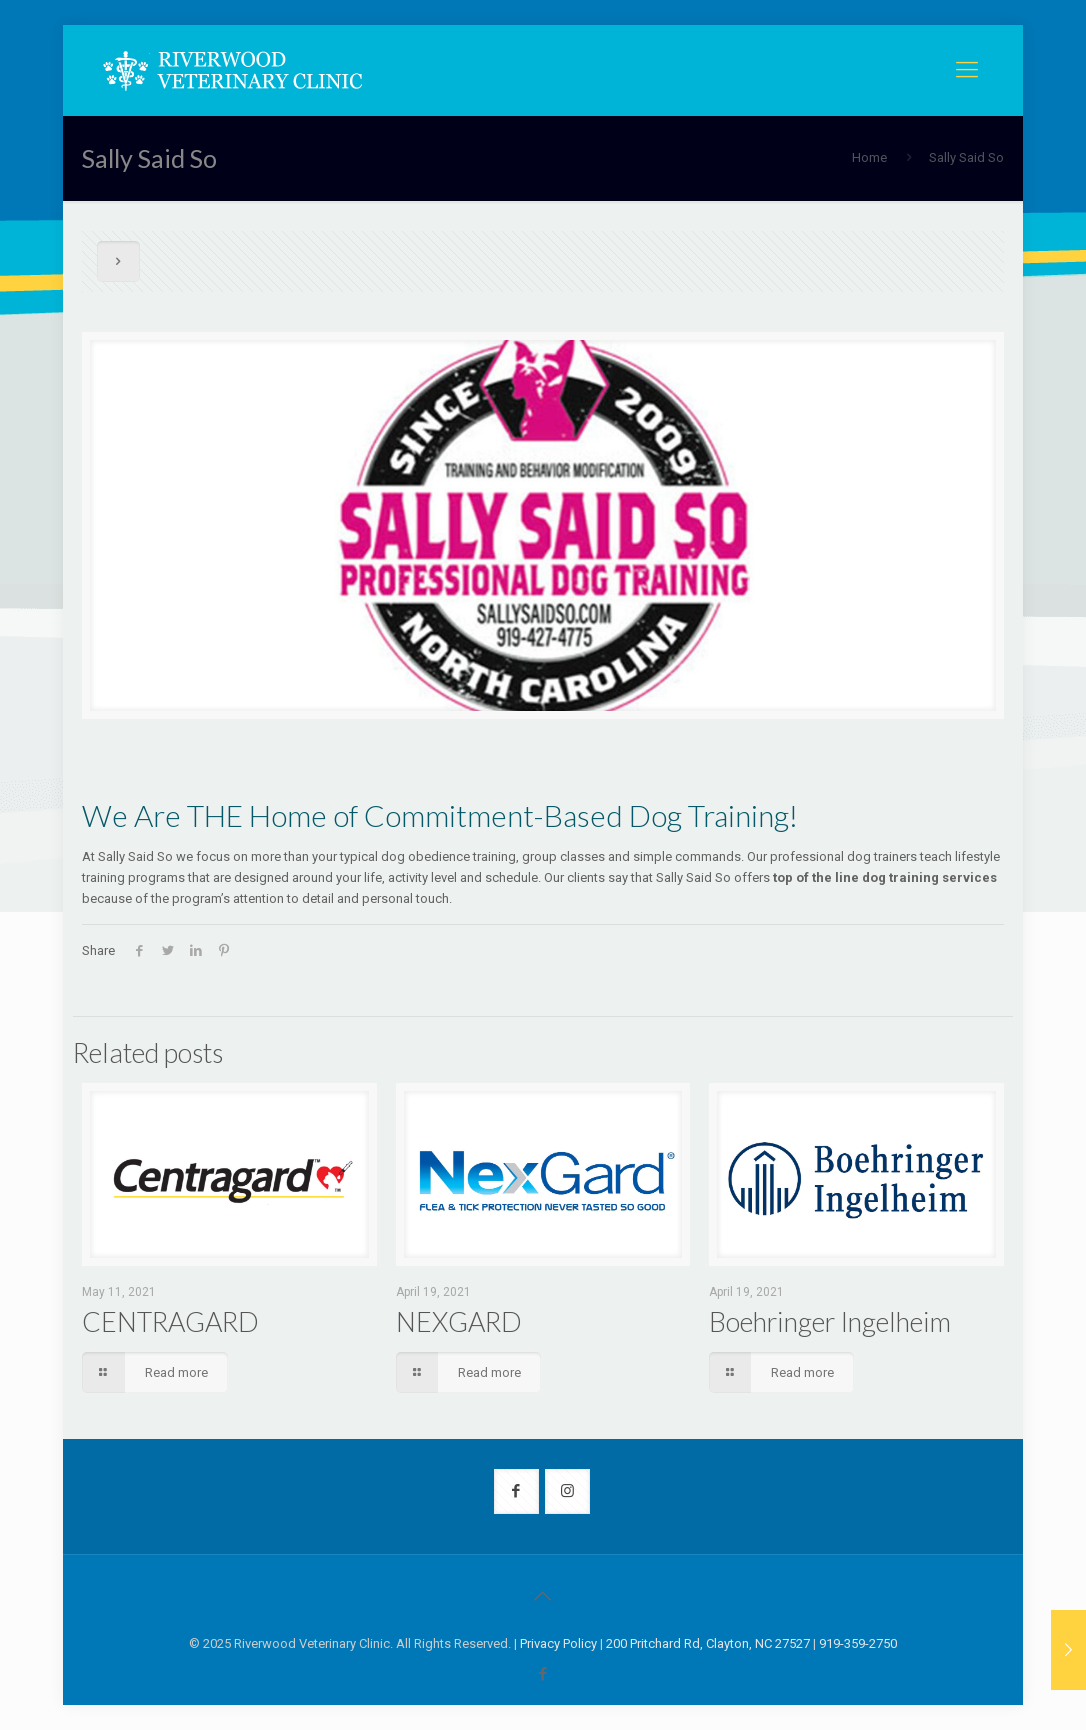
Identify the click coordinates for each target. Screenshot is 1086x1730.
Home (869, 157)
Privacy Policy (558, 1643)
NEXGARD (459, 1321)
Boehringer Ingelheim (830, 1321)
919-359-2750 (858, 1643)
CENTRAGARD (170, 1321)
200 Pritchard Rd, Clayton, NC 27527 (708, 1643)
